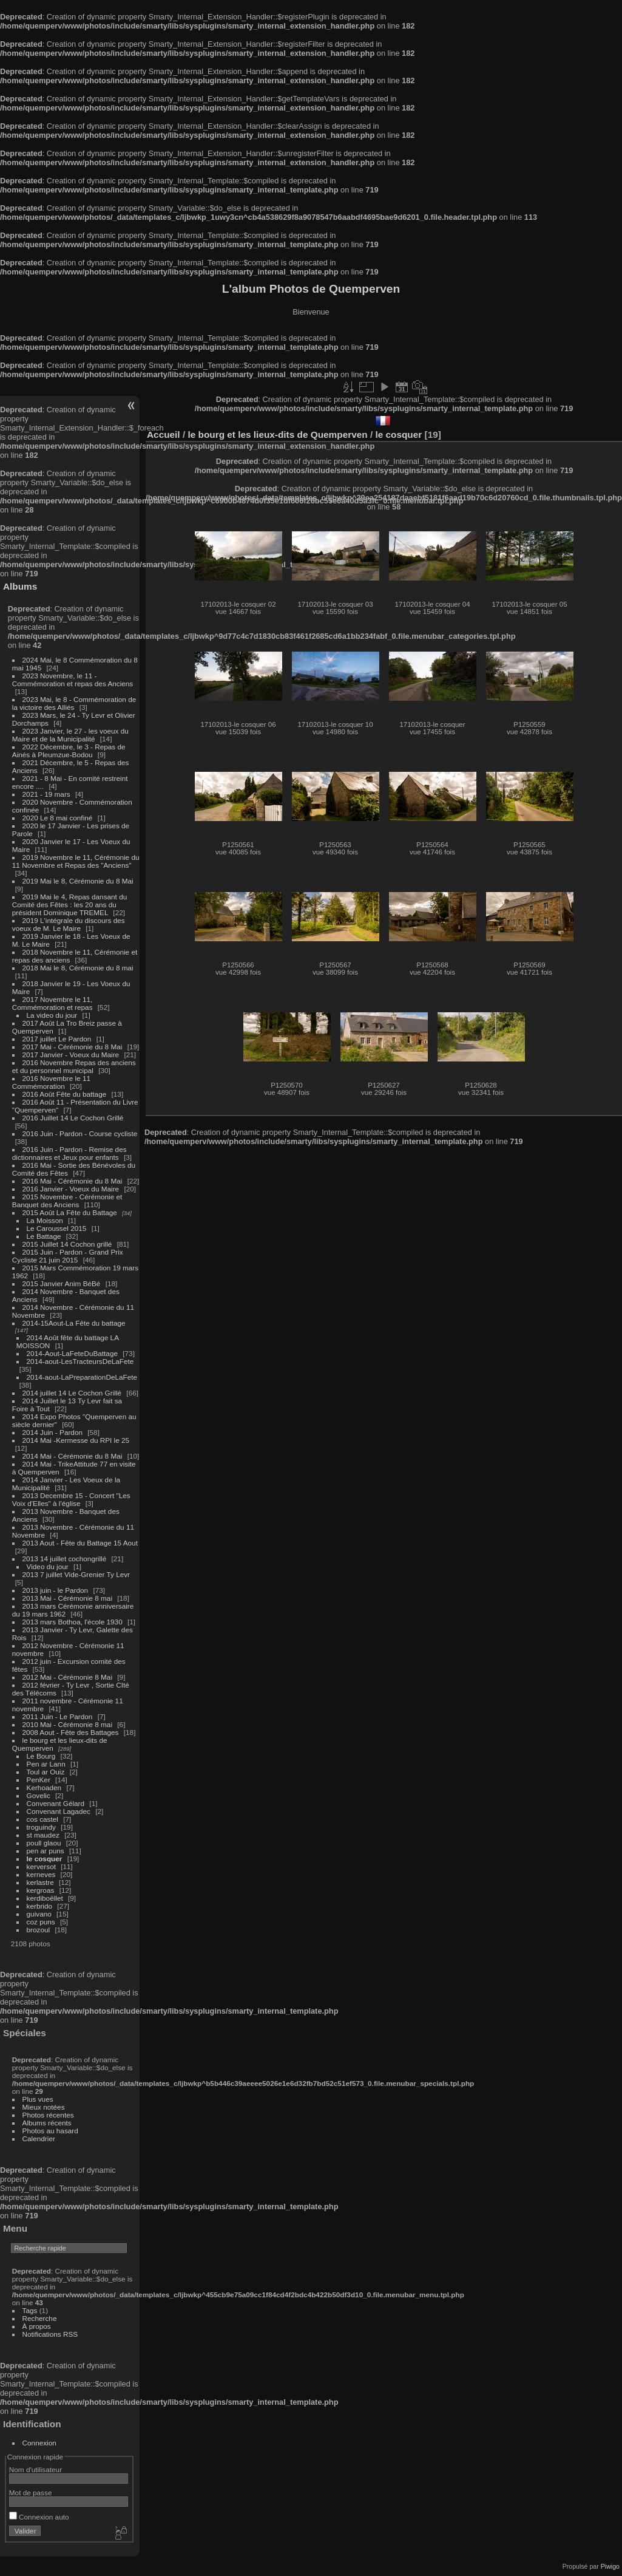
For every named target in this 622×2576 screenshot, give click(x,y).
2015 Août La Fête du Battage (69, 1212)
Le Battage (44, 1236)
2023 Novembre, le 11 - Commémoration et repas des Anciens (72, 679)
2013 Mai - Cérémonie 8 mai (67, 1598)
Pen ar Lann (46, 1764)
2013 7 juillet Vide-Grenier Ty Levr (76, 1574)
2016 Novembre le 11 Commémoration (51, 1082)
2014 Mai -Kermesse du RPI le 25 (76, 1440)
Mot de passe (30, 2492)
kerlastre (40, 1882)
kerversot (41, 1866)
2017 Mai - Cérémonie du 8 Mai (72, 1047)
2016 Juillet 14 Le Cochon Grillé (73, 1118)
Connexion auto (39, 2517)
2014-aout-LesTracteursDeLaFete (80, 1361)
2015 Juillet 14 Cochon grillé (67, 1244)
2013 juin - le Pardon (55, 1590)
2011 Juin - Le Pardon (57, 1716)
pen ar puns (45, 1851)
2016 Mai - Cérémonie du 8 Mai (72, 1181)
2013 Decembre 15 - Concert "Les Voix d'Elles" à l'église (71, 1499)
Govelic (38, 1795)
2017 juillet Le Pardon (57, 1039)
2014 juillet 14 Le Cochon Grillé (72, 1393)
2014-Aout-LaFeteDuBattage (72, 1353)
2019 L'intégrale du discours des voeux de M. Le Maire (68, 924)
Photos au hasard (50, 2131)
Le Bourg (41, 1756)
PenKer (38, 1780)
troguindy (41, 1827)
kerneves (41, 1874)
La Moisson (45, 1220)
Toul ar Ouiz (46, 1772)
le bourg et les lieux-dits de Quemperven (277, 434)
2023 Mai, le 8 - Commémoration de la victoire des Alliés (74, 703)
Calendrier (38, 2138)
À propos (36, 2326)
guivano (39, 1914)
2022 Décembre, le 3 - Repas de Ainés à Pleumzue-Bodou (69, 750)
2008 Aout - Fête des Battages (70, 1732)
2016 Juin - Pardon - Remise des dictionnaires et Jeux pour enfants (69, 1153)
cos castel (42, 1819)
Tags (30, 2310)
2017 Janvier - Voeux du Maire (71, 1054)
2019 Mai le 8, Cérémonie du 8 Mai (78, 881)
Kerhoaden (44, 1787)
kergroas (41, 1890)
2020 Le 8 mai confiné (57, 818)
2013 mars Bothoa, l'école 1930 (72, 1622)
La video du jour (52, 1015)
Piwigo (610, 2566)
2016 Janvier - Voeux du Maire (71, 1189)
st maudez (43, 1835)
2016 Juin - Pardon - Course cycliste (80, 1133)
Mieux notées (43, 2107)
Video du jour (48, 1566)
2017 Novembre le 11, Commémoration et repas (52, 1003)
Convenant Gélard (56, 1803)
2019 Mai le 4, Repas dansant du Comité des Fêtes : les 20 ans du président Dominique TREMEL (69, 904)
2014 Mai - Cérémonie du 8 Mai (72, 1456)
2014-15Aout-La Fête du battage (74, 1323)
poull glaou (44, 1843)
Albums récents (47, 2123)
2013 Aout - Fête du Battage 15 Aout (80, 1543)
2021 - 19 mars (46, 794)
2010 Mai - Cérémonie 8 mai (67, 1724)
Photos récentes (48, 2115)
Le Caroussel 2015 (57, 1228)
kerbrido (40, 1906)
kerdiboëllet (45, 1898)
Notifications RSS (50, 2334)
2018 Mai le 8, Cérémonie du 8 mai (78, 968)
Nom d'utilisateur (35, 2469)
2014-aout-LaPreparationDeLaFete (82, 1377)
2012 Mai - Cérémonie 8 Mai (67, 1677)
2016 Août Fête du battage (64, 1094)
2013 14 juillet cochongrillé (65, 1558)
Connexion (39, 2443)
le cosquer (45, 1858)
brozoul (38, 1930)
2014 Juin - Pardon (52, 1432)
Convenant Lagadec (58, 1811)
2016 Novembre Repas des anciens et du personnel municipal (74, 1066)
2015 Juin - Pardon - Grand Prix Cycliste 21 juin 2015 (67, 1256)
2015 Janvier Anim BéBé (61, 1283)
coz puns (41, 1922)
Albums (20, 586)
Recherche (39, 2318)
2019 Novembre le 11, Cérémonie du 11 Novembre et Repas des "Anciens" (76, 861)
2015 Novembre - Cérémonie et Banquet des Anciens (67, 1200)
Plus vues (37, 2099)
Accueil (163, 434)
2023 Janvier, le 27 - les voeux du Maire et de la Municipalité (70, 735)
